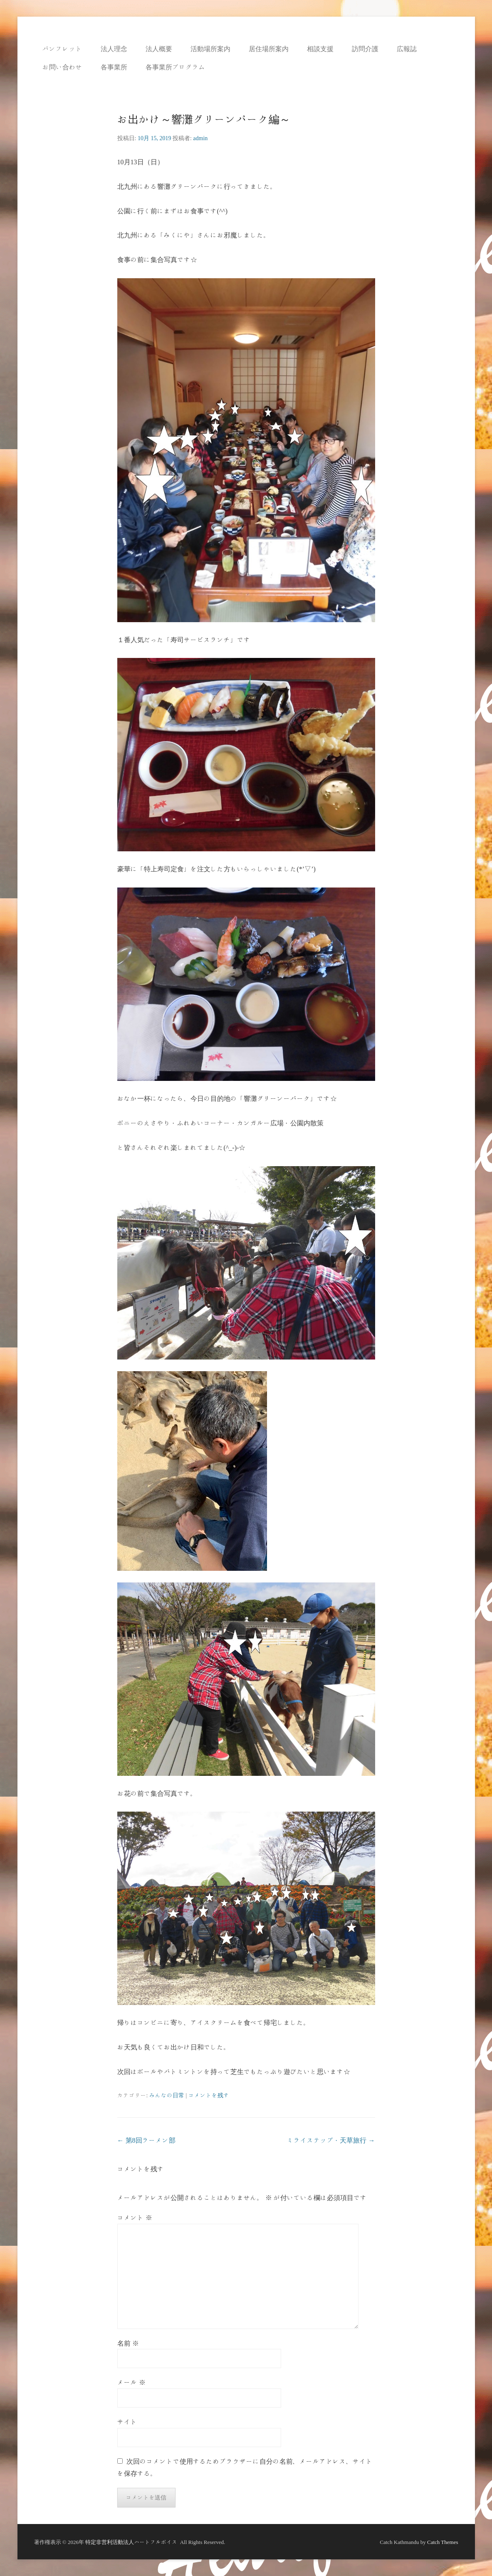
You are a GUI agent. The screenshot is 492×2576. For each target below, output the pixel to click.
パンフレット (62, 48)
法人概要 (159, 48)
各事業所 (114, 67)
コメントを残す (208, 2095)
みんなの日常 (166, 2095)
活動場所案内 (210, 48)
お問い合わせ (62, 67)
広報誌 (407, 48)
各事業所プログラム (175, 67)
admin (200, 138)
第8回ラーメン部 (146, 2140)
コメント (134, 2217)
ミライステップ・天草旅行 (331, 2140)
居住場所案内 (269, 48)
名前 (128, 2343)
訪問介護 (365, 48)
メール (131, 2382)
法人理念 (114, 48)
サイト (127, 2421)
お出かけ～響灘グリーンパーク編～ (203, 119)
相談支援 (320, 48)
